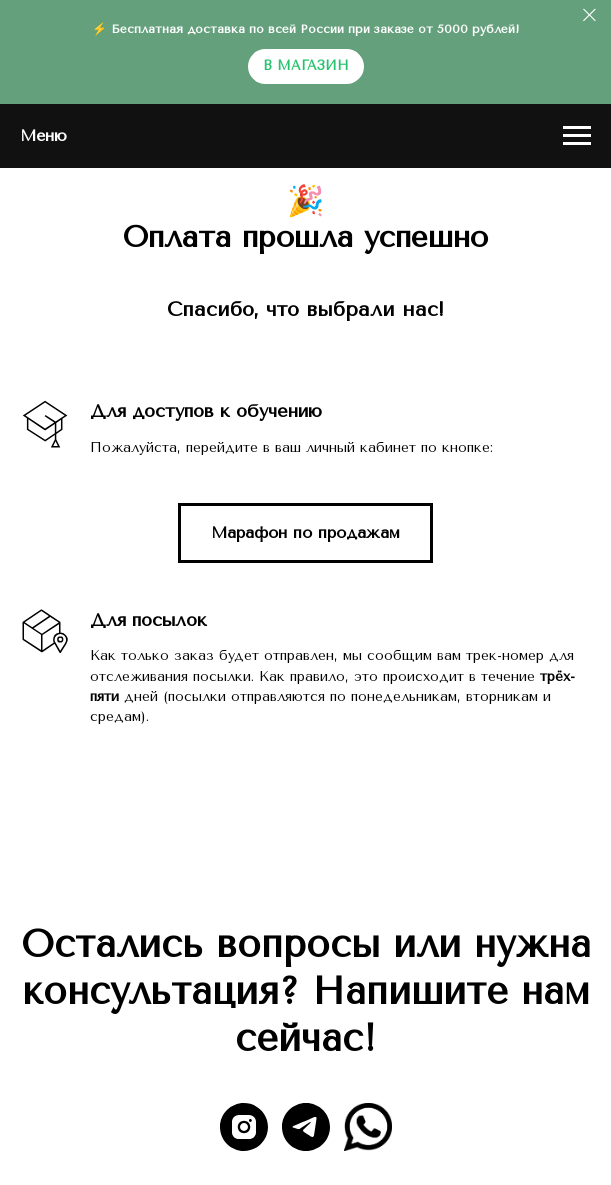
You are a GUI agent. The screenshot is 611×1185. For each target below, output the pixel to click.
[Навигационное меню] (577, 136)
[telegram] (306, 1127)
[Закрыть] (589, 15)
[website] (368, 1127)
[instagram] (244, 1127)
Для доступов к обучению (206, 411)
